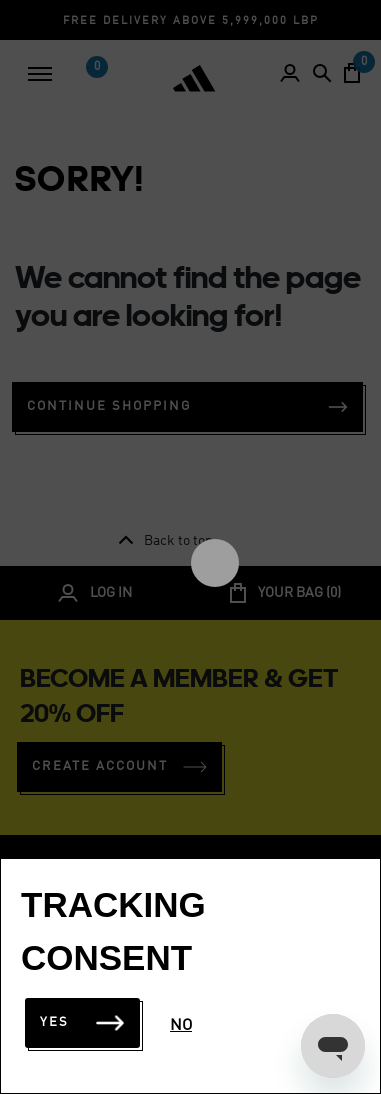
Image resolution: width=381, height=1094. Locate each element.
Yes (82, 1022)
